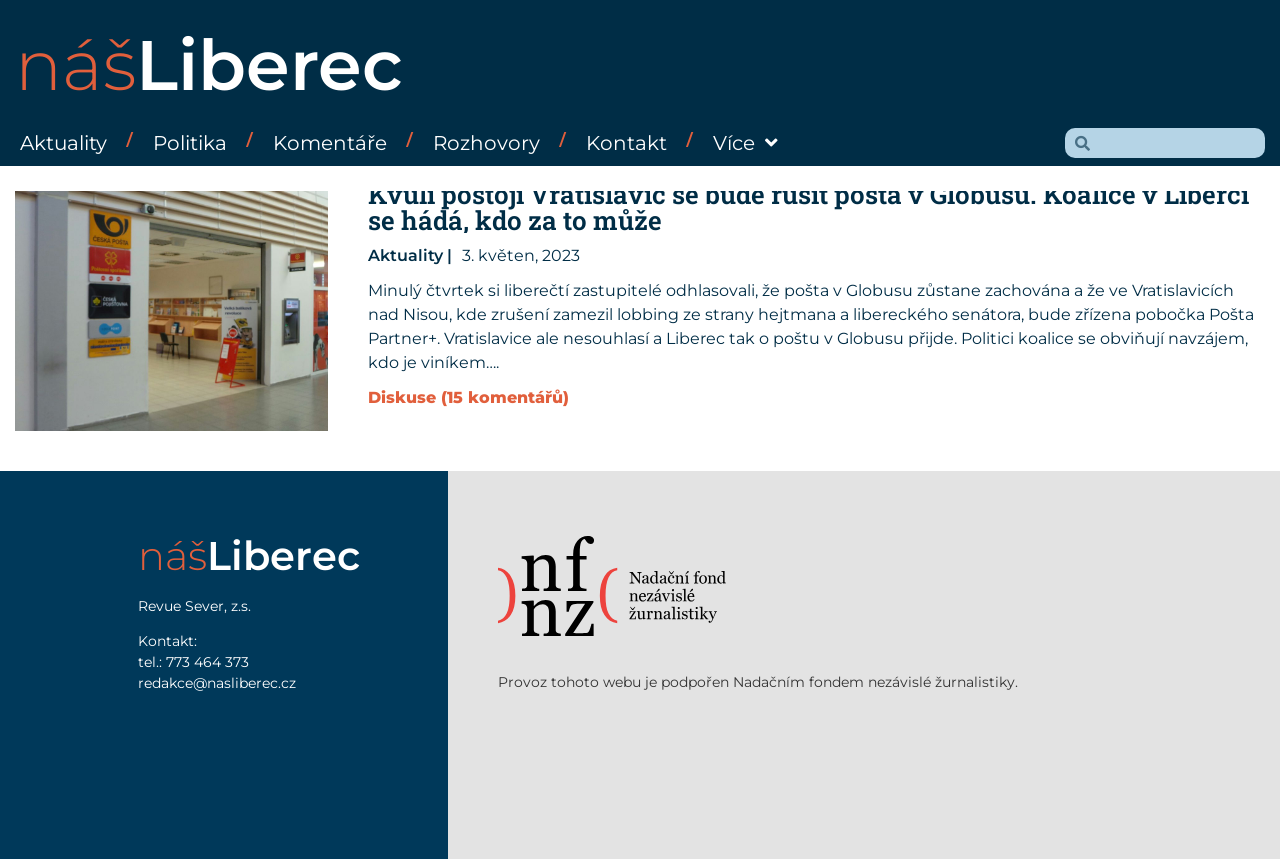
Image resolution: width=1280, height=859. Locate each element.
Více (745, 143)
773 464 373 (207, 662)
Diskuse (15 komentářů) (468, 397)
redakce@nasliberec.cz (217, 683)
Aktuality (63, 143)
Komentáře (330, 143)
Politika (190, 143)
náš (209, 65)
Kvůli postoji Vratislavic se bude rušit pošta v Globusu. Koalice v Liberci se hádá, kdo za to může (808, 207)
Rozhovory (486, 143)
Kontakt (626, 143)
